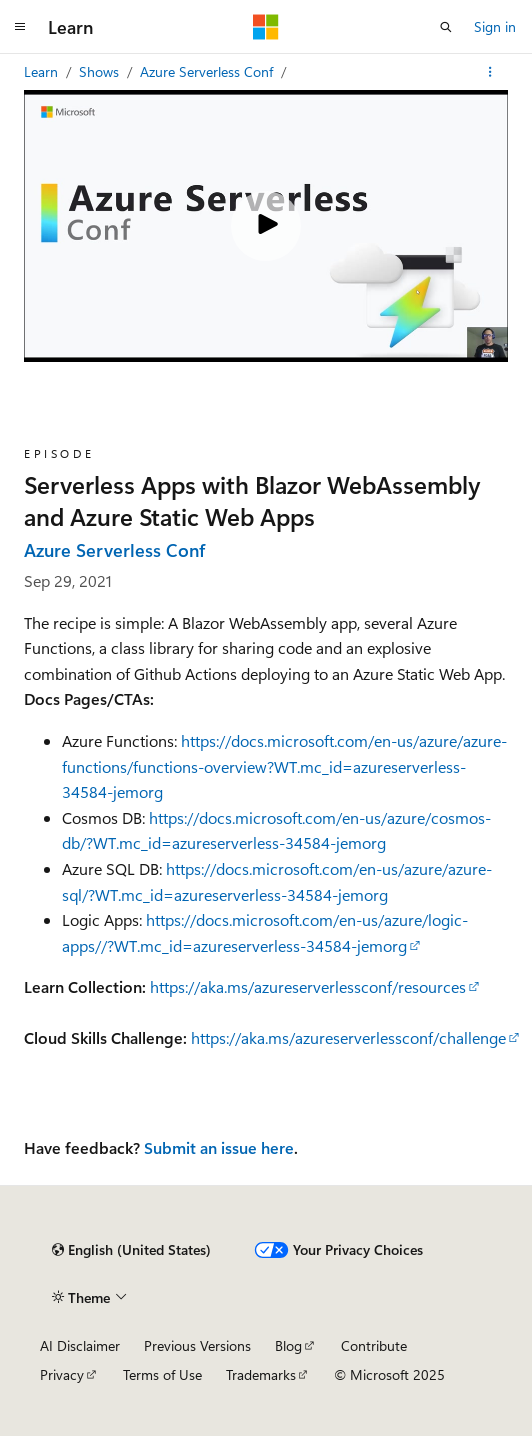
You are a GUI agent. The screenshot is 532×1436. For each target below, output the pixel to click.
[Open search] (446, 27)
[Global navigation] (20, 27)
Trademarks (261, 1374)
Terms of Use (162, 1374)
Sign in (495, 26)
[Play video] (266, 226)
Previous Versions (197, 1345)
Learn (43, 71)
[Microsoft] (266, 27)
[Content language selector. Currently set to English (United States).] (131, 1250)
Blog (288, 1345)
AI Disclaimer (80, 1345)
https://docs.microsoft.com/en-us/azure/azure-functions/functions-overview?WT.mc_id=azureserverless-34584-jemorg (284, 766)
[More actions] (490, 72)
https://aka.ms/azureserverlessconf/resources (308, 986)
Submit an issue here (219, 1147)
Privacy (62, 1374)
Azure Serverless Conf (208, 71)
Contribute (374, 1345)
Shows (101, 71)
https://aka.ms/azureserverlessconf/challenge (348, 1037)
